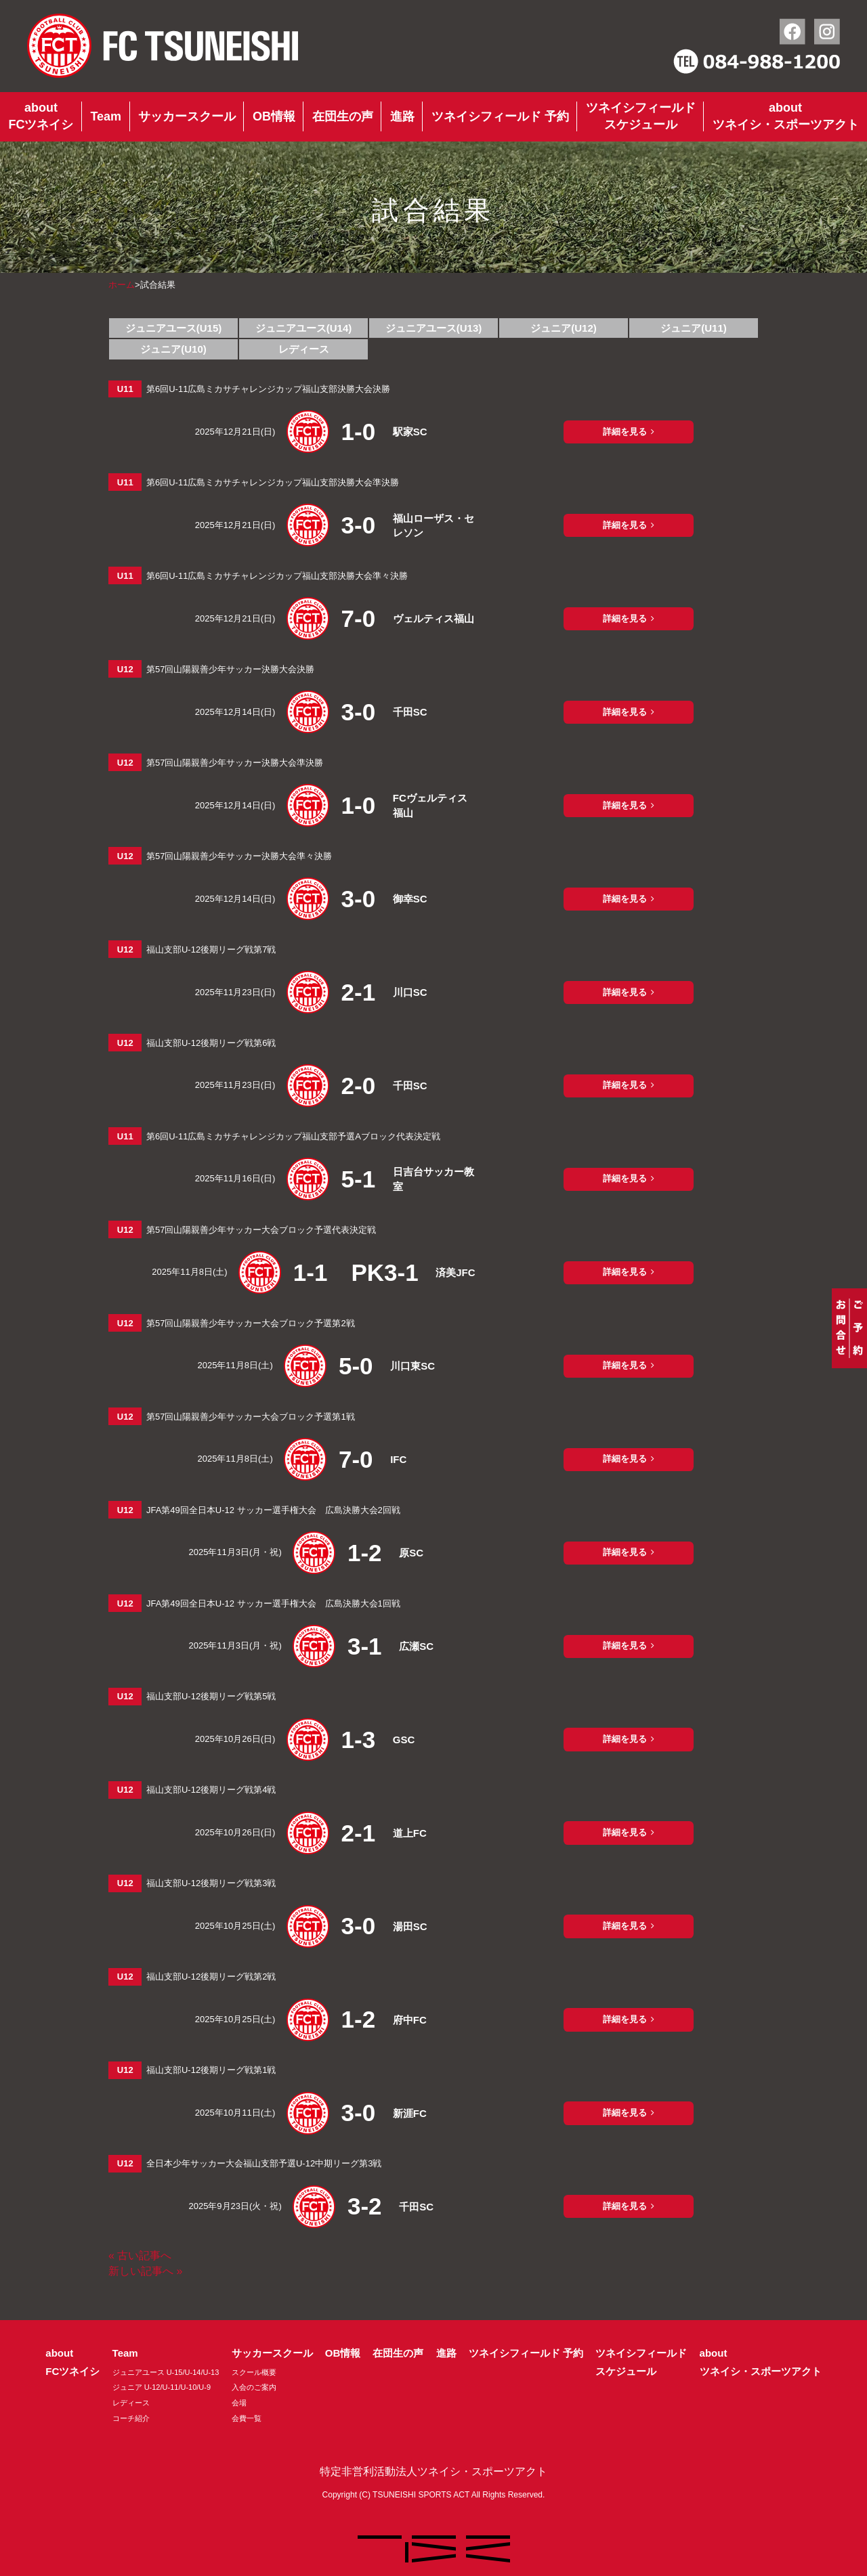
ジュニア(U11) (693, 328)
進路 (402, 116)
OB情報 (274, 116)
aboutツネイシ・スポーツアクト (786, 116)
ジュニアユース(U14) (303, 328)
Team (105, 116)
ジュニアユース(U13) (433, 328)
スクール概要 (254, 2372)
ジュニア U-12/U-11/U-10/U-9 (161, 2387)
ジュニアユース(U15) (173, 328)
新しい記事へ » (145, 2271)
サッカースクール (187, 116)
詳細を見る (625, 432)
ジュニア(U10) (173, 349)
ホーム (121, 285)
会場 (239, 2403)
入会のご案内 (254, 2387)
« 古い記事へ (139, 2255)
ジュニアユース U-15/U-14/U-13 (165, 2372)
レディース (303, 349)
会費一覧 (246, 2418)
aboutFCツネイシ (40, 116)
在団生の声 (342, 116)
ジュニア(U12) (563, 328)
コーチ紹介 (131, 2418)
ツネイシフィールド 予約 (500, 116)
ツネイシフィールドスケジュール (641, 116)
